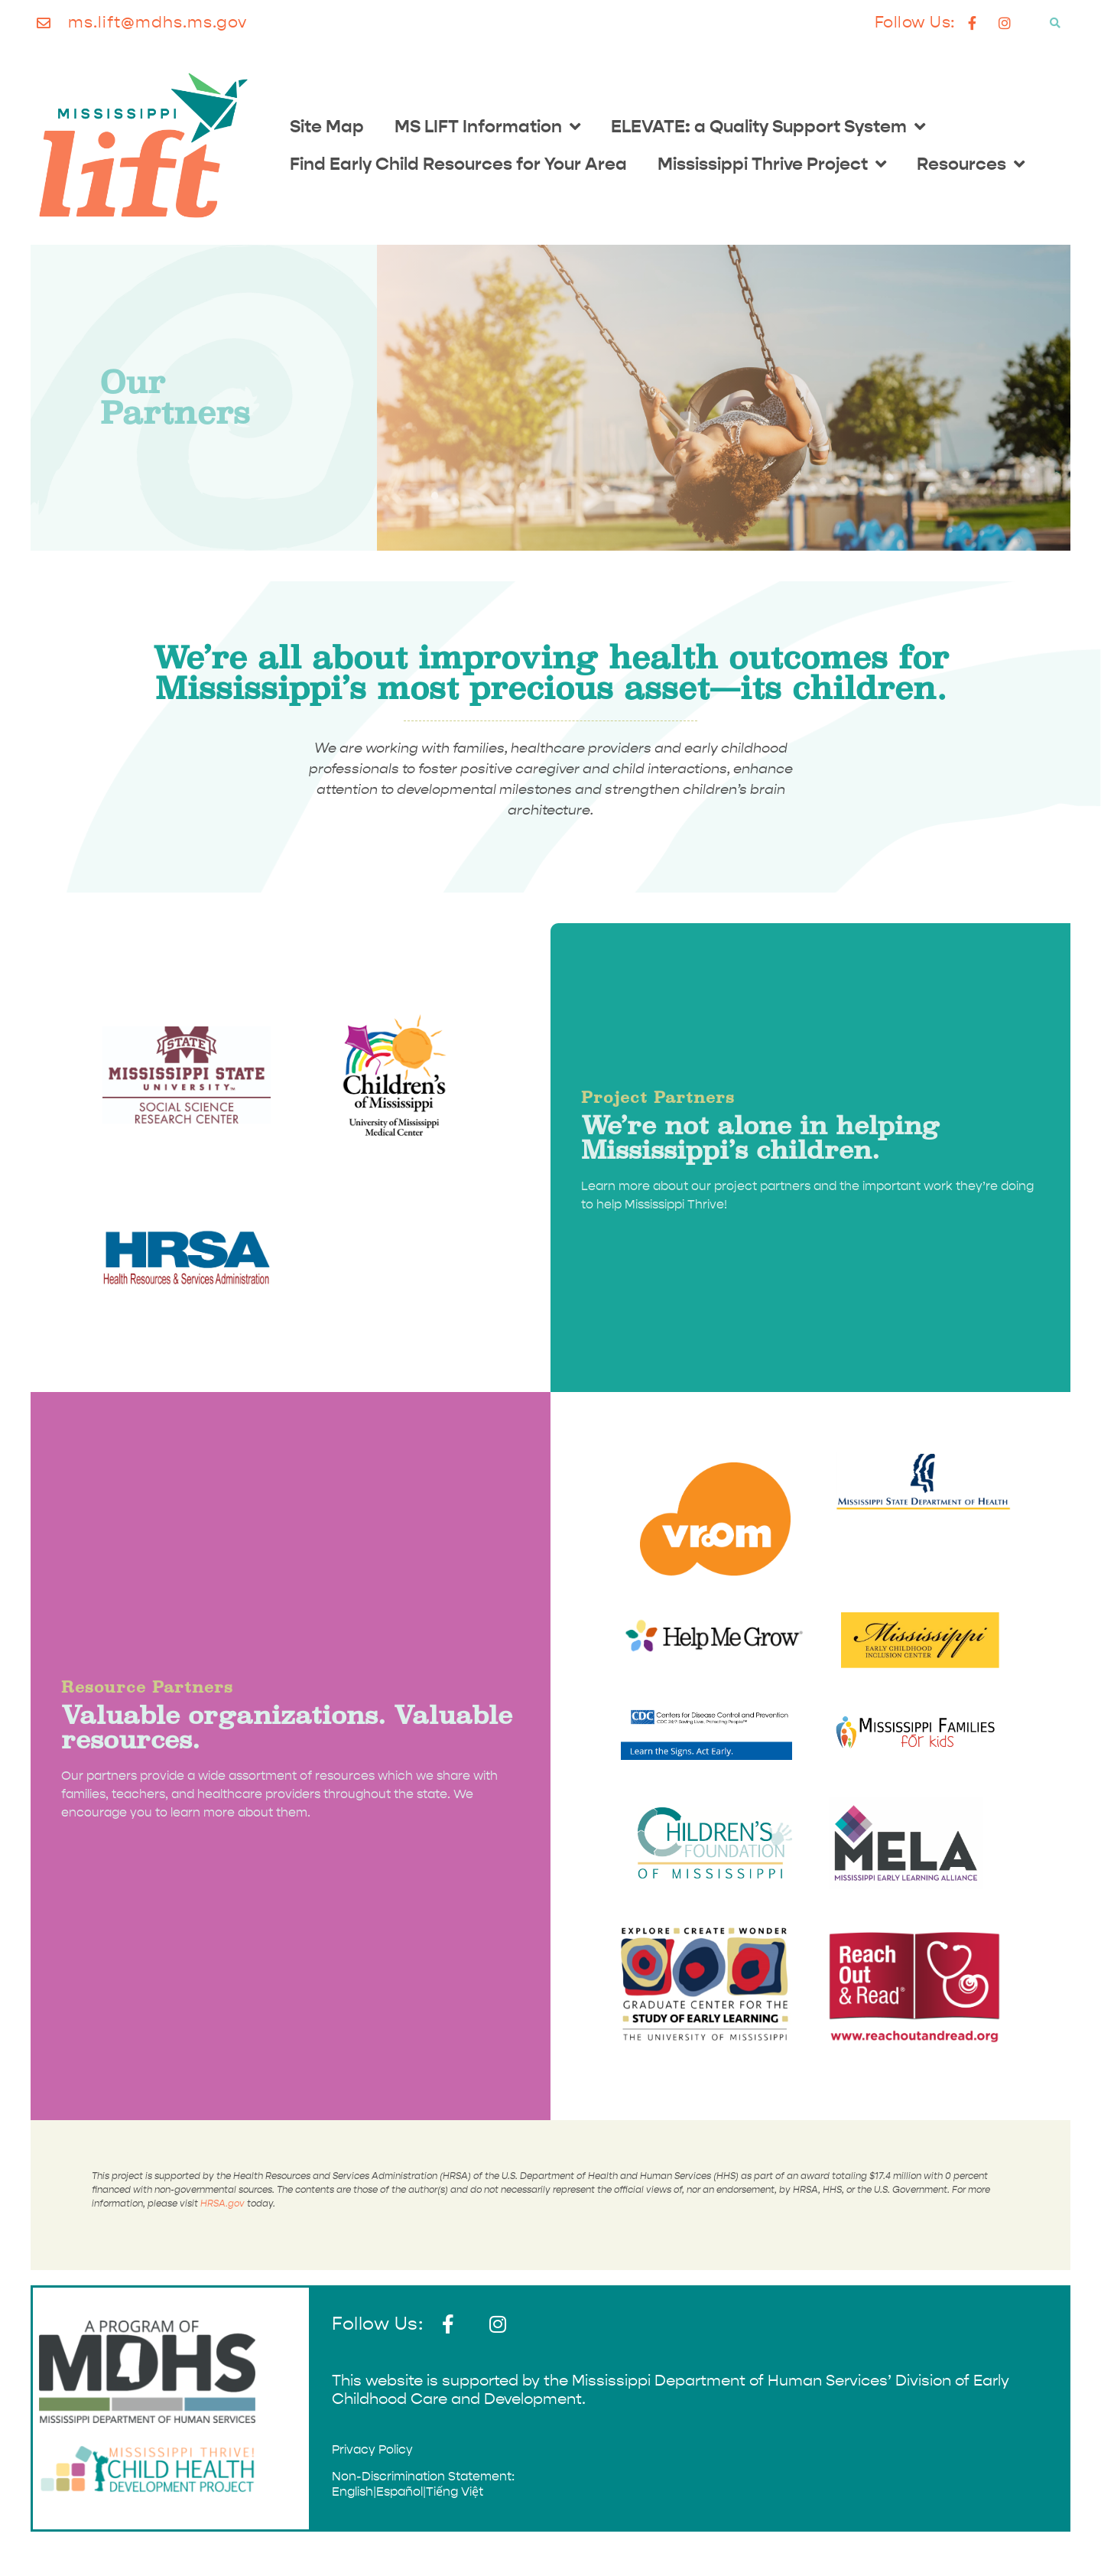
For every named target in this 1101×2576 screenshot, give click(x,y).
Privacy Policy (372, 2449)
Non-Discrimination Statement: (423, 2476)
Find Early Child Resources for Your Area (458, 163)
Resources (971, 164)
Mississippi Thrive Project (772, 164)
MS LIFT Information (487, 126)
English (352, 2491)
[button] (1055, 23)
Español (399, 2491)
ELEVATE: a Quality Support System (768, 126)
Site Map (327, 126)
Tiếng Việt (454, 2491)
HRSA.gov (222, 2203)
